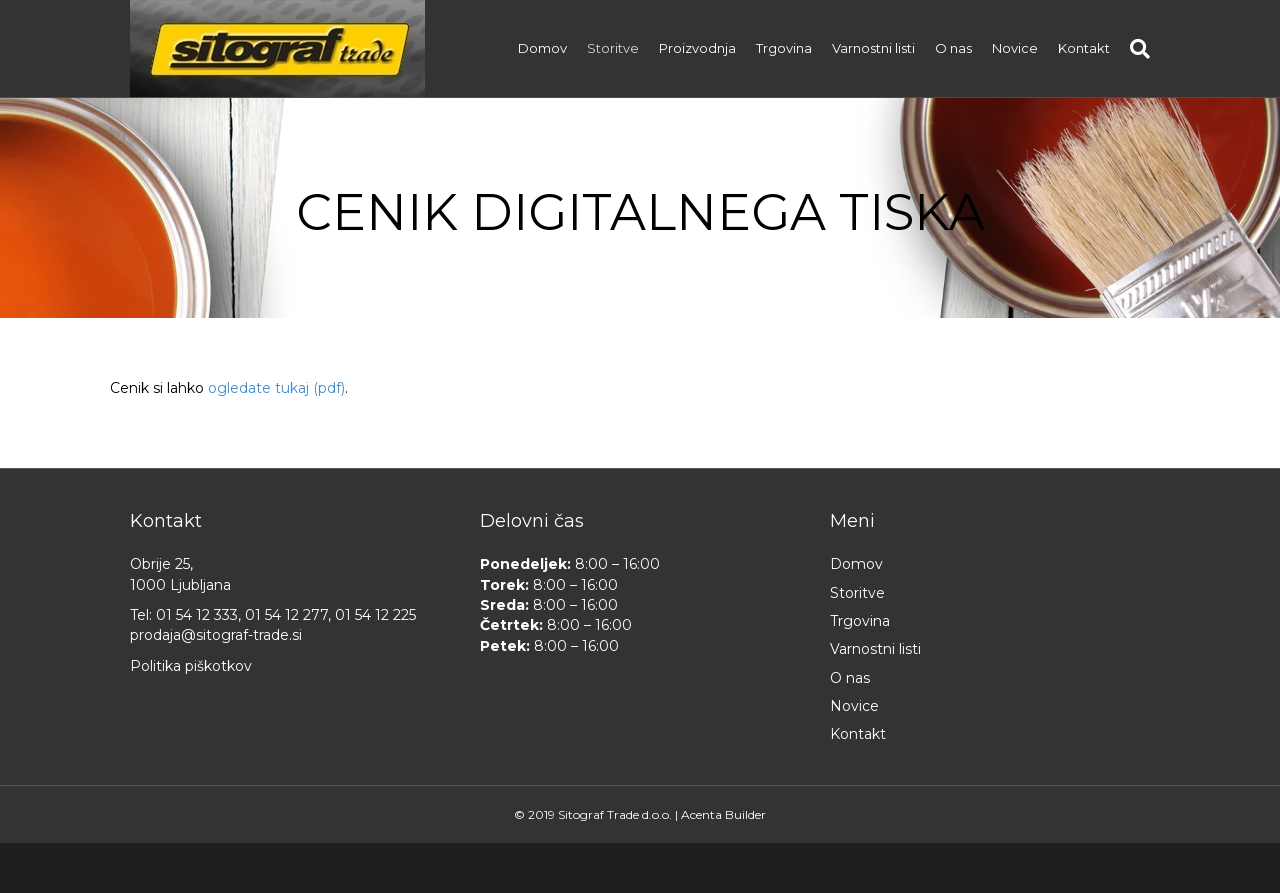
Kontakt (1084, 48)
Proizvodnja (697, 48)
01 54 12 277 (286, 615)
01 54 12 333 (197, 615)
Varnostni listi (873, 48)
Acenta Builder (723, 814)
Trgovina (784, 48)
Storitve (613, 48)
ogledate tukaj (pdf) (276, 388)
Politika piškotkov (191, 666)
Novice (1015, 48)
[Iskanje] (1135, 49)
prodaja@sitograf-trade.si (216, 635)
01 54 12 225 (375, 615)
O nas (953, 48)
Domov (542, 48)
